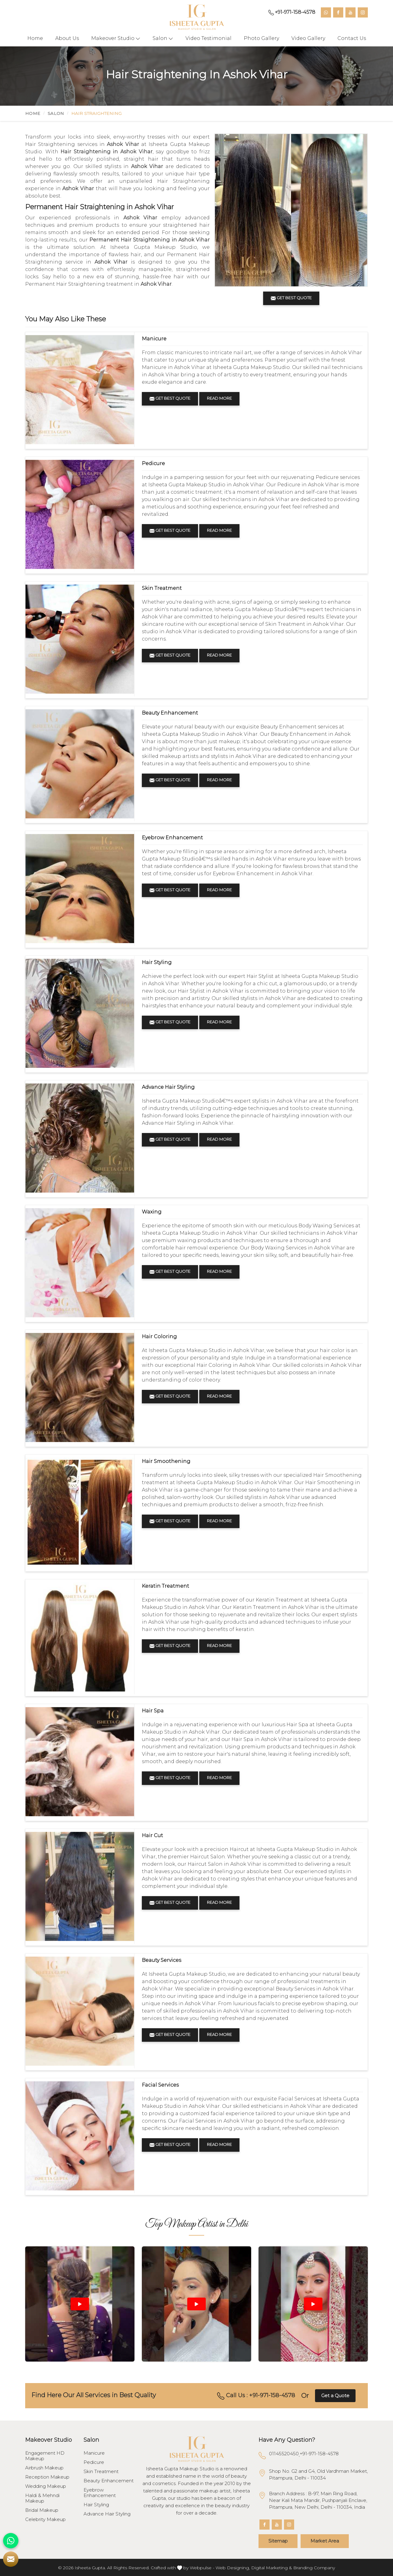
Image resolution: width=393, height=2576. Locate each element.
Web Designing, (233, 2567)
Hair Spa (153, 1711)
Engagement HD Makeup (44, 2455)
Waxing (151, 1212)
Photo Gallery (261, 38)
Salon (163, 38)
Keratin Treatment (165, 1586)
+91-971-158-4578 (291, 12)
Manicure (154, 339)
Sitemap (278, 2541)
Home (35, 38)
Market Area (324, 2541)
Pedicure (153, 463)
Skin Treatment (162, 588)
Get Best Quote (170, 398)
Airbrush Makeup (44, 2468)
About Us (67, 38)
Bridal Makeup (41, 2510)
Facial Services (160, 2085)
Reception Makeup (47, 2477)
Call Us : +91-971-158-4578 (256, 2395)
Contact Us (351, 38)
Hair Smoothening (166, 1461)
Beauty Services (161, 1960)
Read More (219, 398)
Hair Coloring (159, 1336)
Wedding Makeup (45, 2486)
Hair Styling (157, 962)
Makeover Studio (115, 38)
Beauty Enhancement (170, 713)
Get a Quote (335, 2395)
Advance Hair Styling (168, 1087)
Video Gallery (308, 38)
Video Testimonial (208, 38)
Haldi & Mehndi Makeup (42, 2498)
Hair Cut (152, 1835)
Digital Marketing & (271, 2567)
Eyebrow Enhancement (172, 838)
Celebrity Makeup (45, 2519)
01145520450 (284, 2453)
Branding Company (314, 2567)
